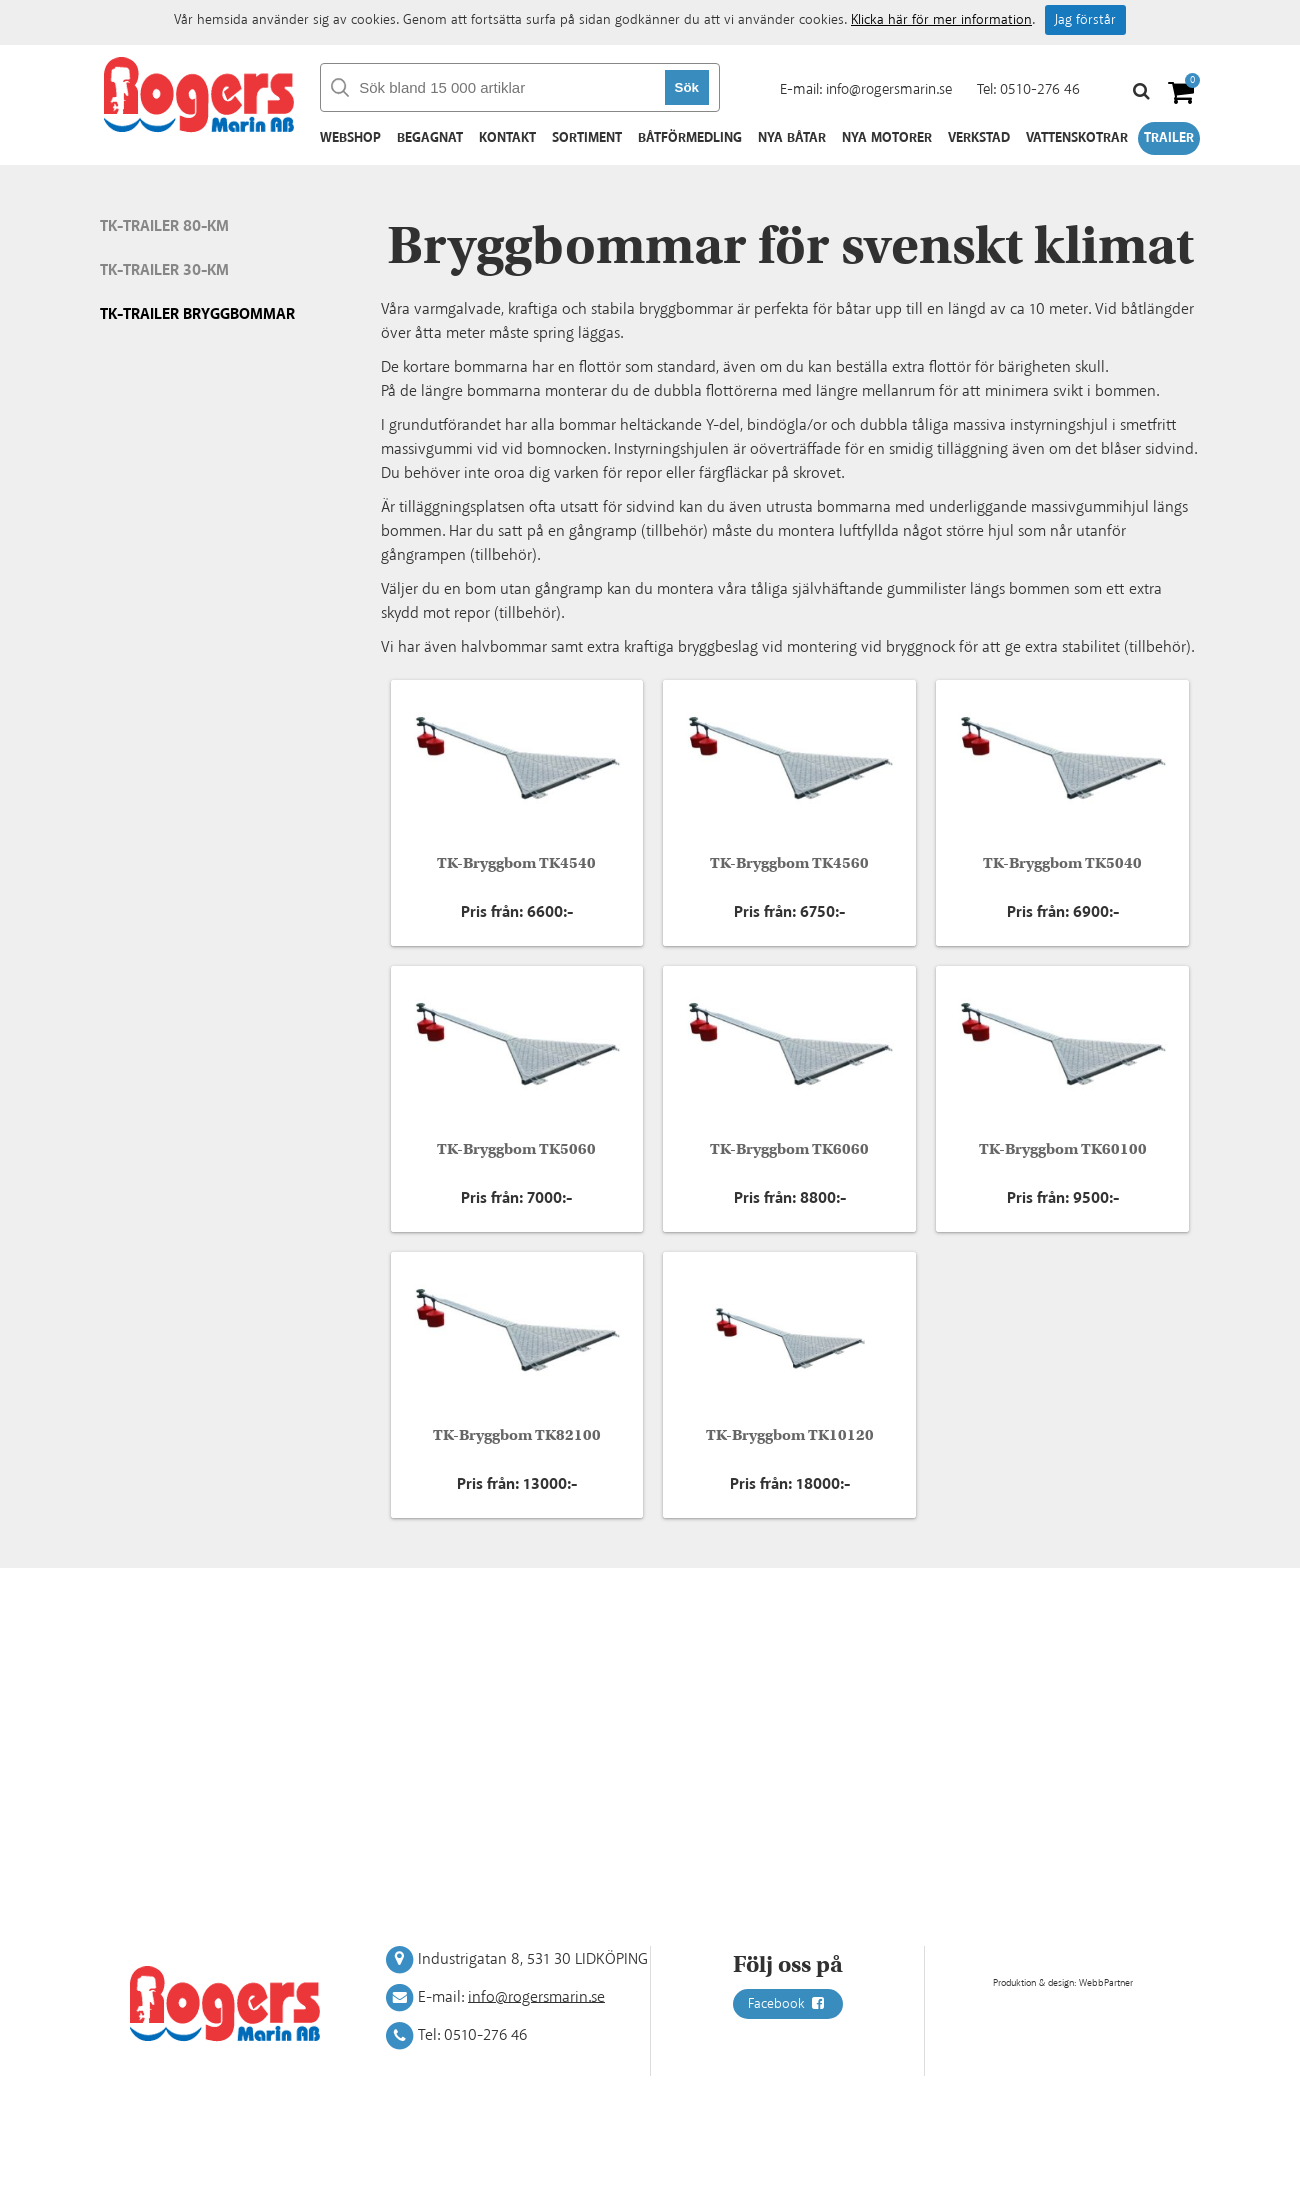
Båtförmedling (690, 138)
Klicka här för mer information (941, 20)
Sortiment (587, 138)
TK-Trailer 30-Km (164, 270)
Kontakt (507, 138)
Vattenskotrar (1077, 138)
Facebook (788, 2004)
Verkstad (979, 138)
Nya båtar (792, 138)
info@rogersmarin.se (889, 89)
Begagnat (430, 138)
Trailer (1169, 138)
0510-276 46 (1040, 89)
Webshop (350, 138)
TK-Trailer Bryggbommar (197, 314)
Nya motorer (887, 138)
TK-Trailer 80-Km (164, 226)
